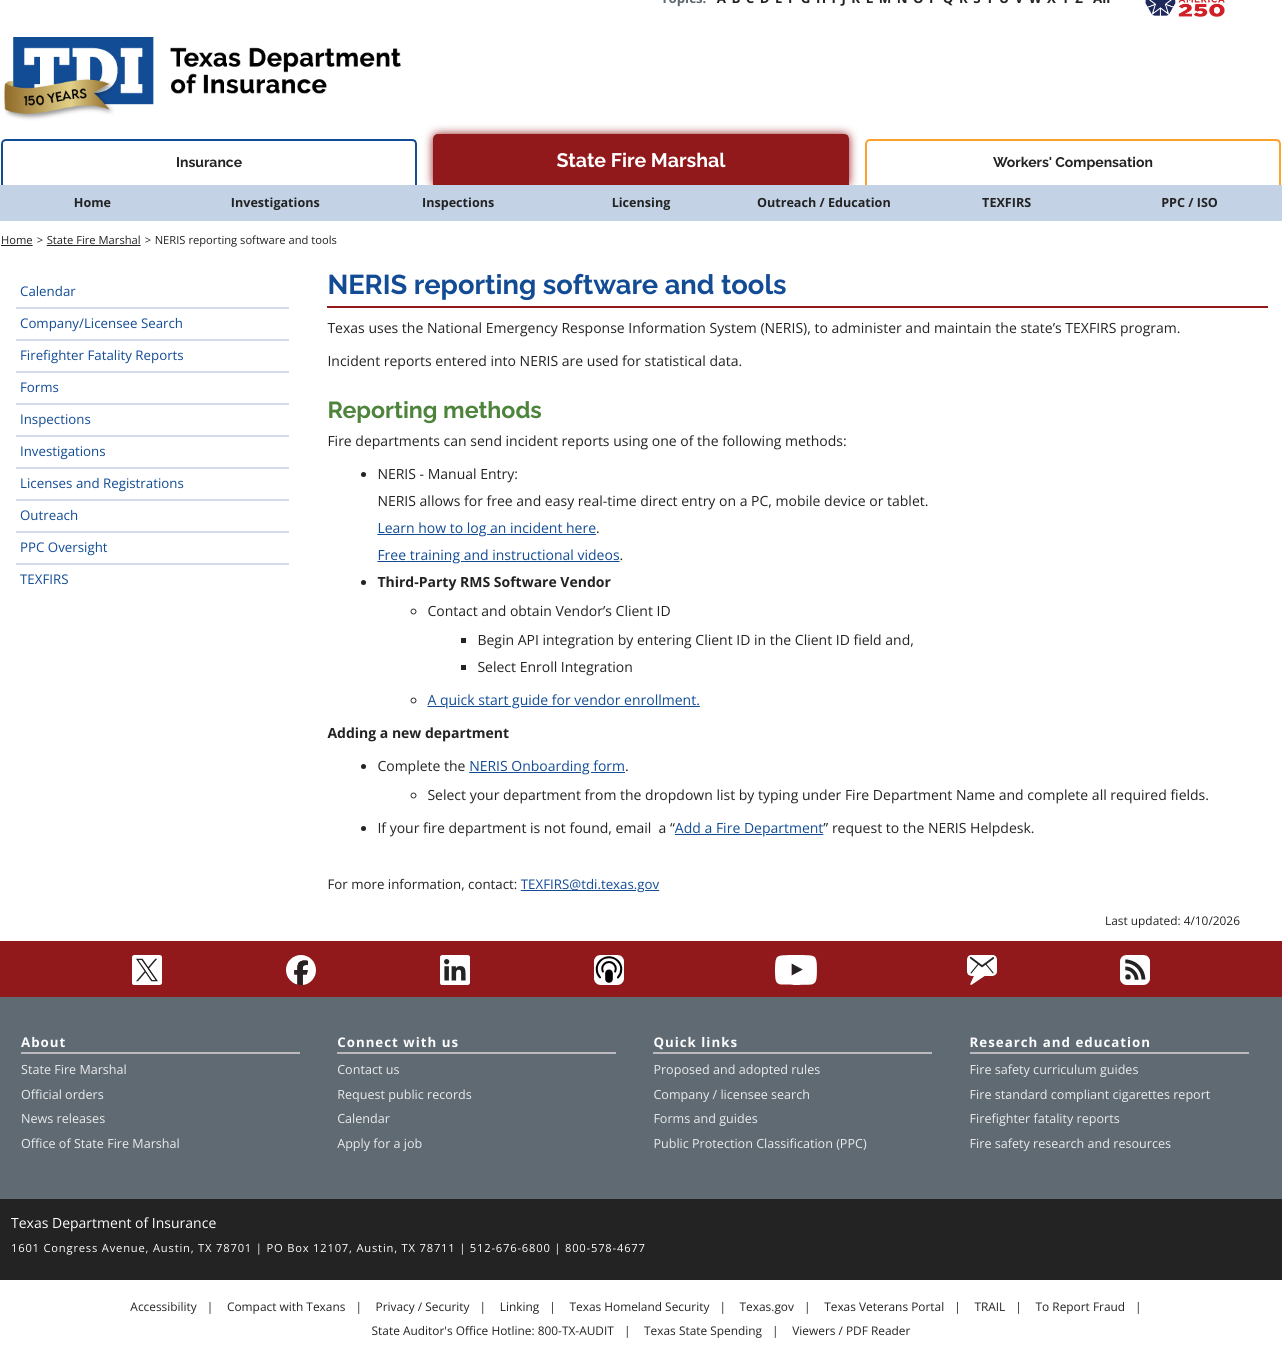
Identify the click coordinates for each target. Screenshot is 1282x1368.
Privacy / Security (423, 1307)
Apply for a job (379, 1143)
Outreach (49, 515)
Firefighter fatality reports (1045, 1118)
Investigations (275, 202)
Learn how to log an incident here (486, 528)
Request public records (404, 1094)
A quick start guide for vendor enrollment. (563, 700)
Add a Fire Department (749, 828)
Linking (520, 1307)
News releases (63, 1118)
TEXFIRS (1006, 202)
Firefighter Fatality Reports (102, 355)
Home (92, 202)
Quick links (695, 1043)
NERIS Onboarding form (547, 766)
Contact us (368, 1069)
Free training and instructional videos (498, 555)
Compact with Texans (286, 1307)
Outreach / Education (824, 202)
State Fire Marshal (640, 160)
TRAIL (989, 1307)
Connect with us (398, 1043)
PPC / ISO (1189, 202)
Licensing (641, 202)
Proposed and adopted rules (736, 1069)
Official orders (62, 1094)
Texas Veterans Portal (884, 1307)
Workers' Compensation (1073, 163)
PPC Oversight (64, 547)
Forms (39, 387)
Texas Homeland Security (639, 1307)
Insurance (209, 163)
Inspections (458, 202)
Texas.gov (767, 1307)
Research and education (1061, 1043)
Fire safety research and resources (1070, 1143)
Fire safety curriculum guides (1054, 1069)
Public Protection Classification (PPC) (759, 1143)
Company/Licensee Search (101, 323)
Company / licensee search (731, 1094)
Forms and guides (705, 1118)
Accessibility (163, 1307)
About (43, 1043)
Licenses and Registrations (102, 483)
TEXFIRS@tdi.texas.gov (590, 884)
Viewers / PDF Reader (851, 1331)
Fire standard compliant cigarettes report (1090, 1094)
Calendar (48, 291)
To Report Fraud (1081, 1307)
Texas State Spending (703, 1331)
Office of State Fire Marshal (100, 1143)
